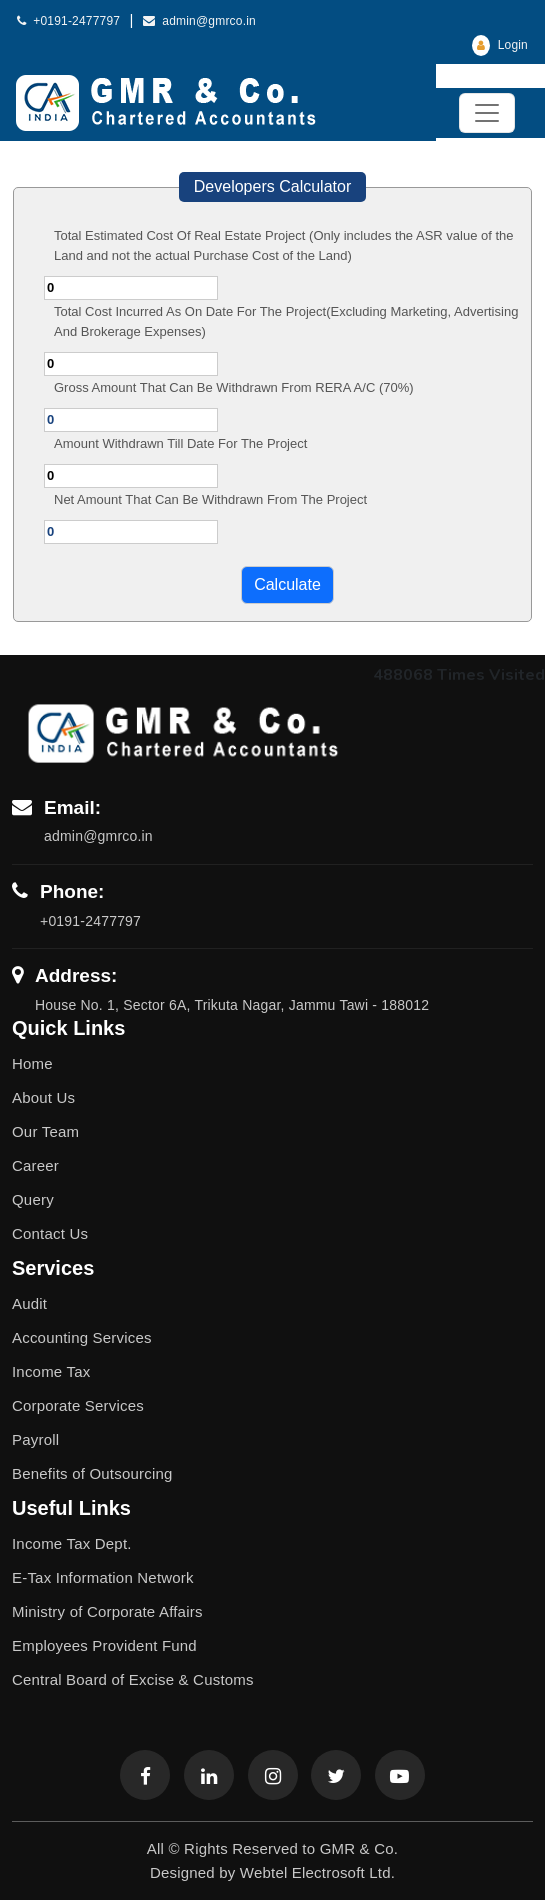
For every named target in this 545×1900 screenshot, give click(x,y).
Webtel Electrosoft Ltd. (317, 1872)
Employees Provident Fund (104, 1645)
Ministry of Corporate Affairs (107, 1611)
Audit (29, 1303)
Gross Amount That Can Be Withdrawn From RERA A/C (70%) (234, 387)
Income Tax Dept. (72, 1543)
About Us (43, 1097)
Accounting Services (82, 1337)
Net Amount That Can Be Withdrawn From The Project (210, 499)
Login (500, 45)
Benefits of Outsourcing (92, 1473)
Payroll (35, 1439)
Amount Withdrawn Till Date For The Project (180, 443)
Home (32, 1063)
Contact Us (50, 1233)
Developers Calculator (272, 186)
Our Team (45, 1131)
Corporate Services (78, 1405)
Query (33, 1199)
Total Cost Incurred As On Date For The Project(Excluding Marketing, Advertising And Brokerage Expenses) (286, 321)
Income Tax (51, 1371)
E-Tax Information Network (103, 1577)
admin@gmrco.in (199, 21)
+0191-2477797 (68, 21)
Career (35, 1165)
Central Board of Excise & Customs (133, 1679)
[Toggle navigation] (487, 113)
